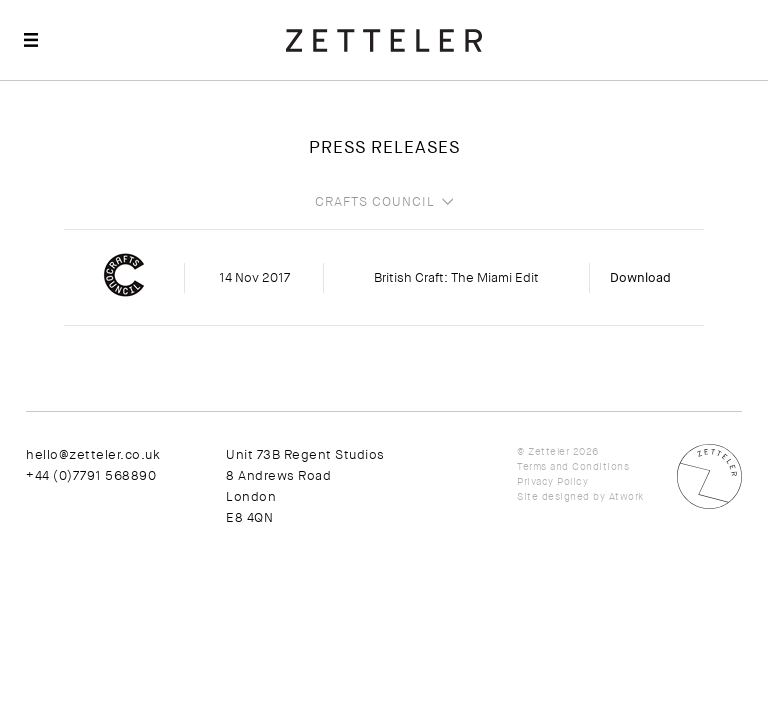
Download (640, 277)
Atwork (626, 496)
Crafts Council (375, 202)
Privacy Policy (552, 481)
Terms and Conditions (573, 466)
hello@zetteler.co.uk (93, 454)
